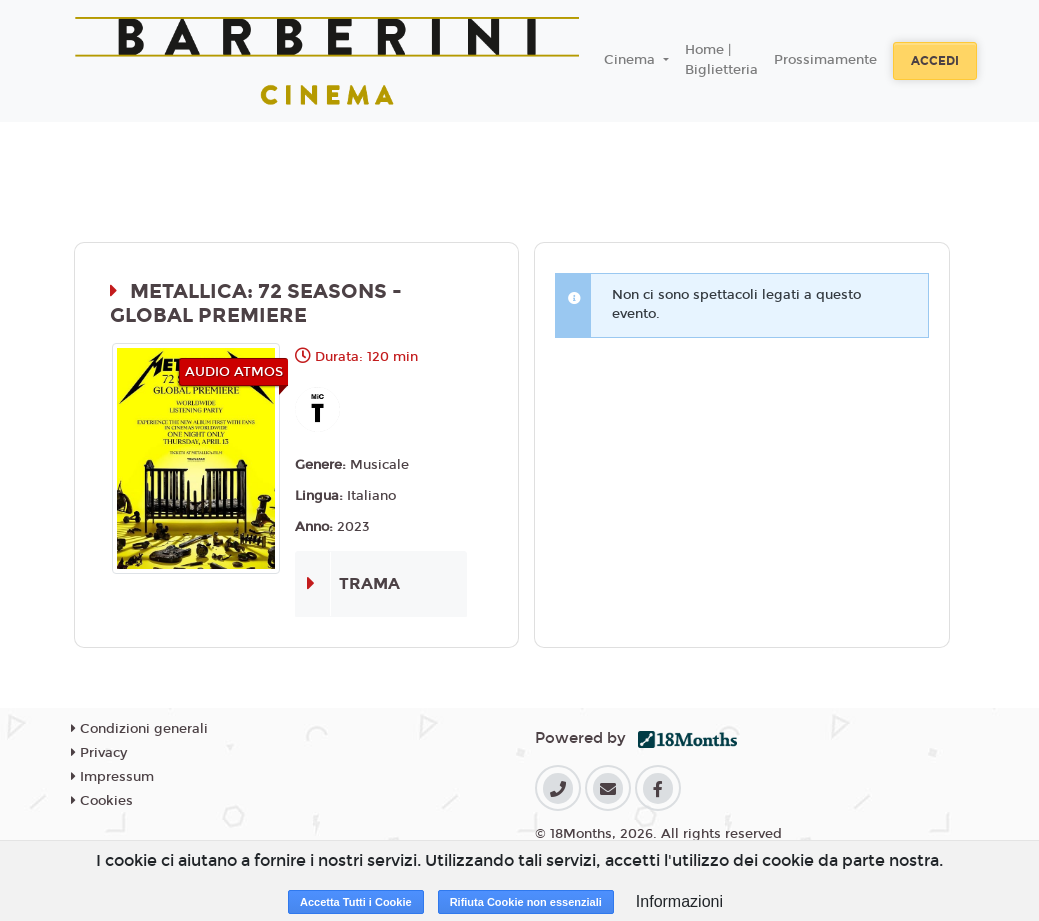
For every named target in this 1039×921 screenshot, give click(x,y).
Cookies (102, 801)
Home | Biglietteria (721, 60)
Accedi (935, 61)
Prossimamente (825, 60)
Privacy (99, 753)
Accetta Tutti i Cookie (356, 902)
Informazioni (679, 901)
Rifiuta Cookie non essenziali (526, 902)
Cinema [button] (631, 60)
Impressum (112, 777)
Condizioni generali (139, 729)
